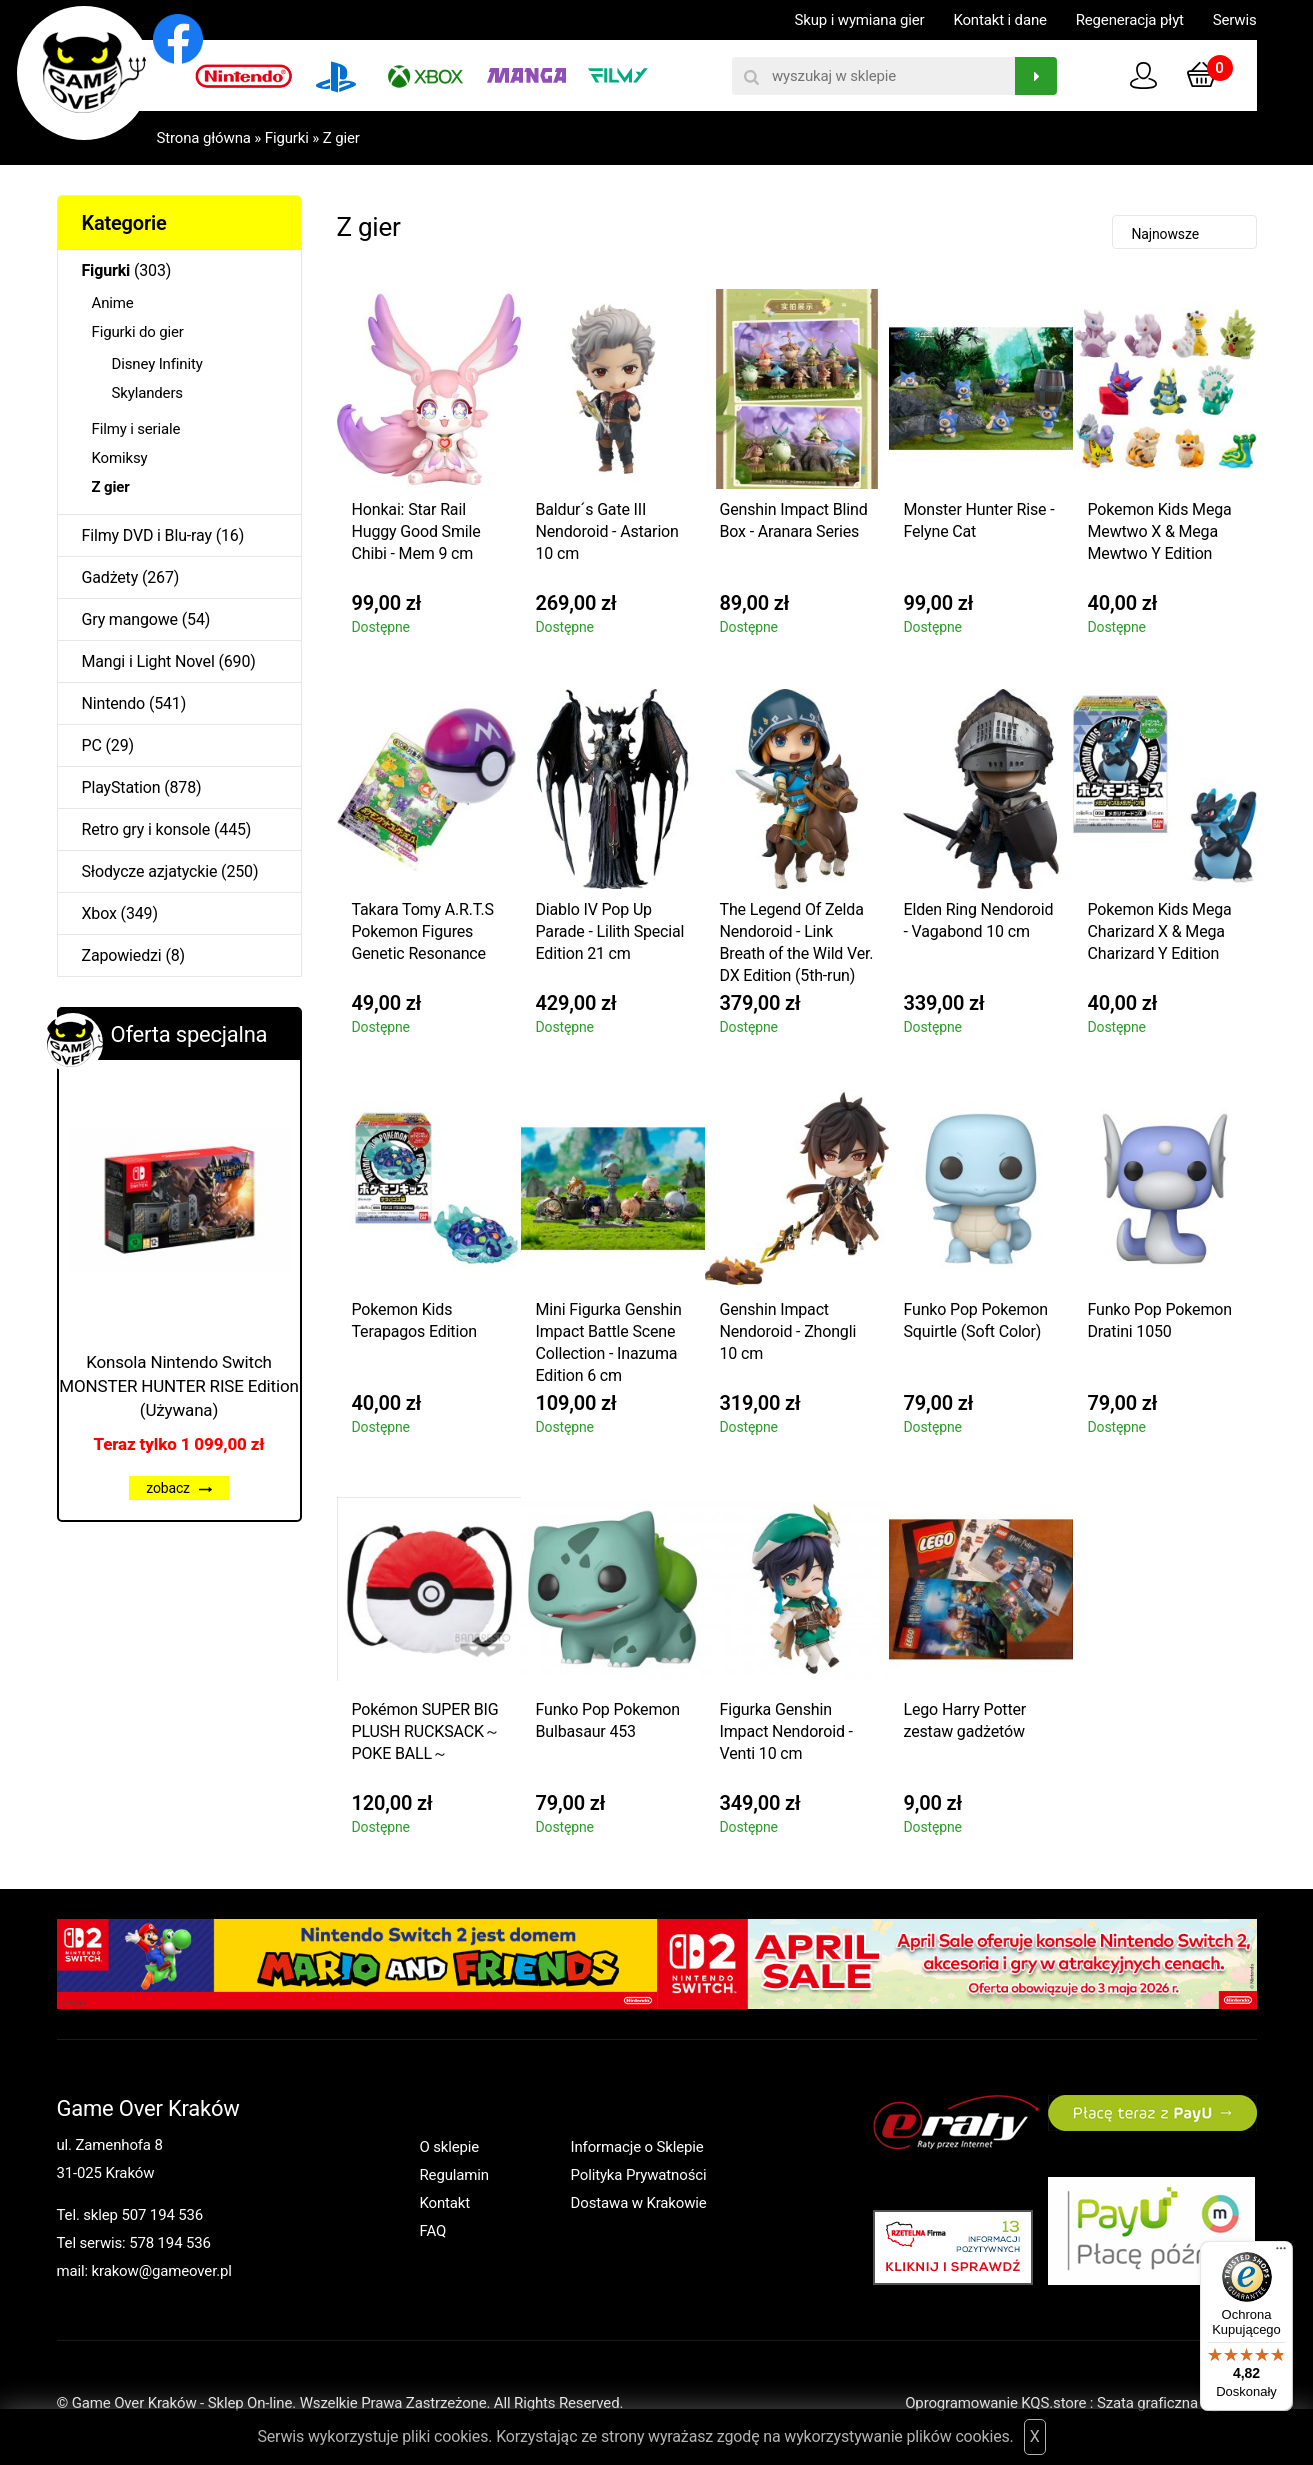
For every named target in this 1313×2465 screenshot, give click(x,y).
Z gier (341, 138)
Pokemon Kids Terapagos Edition (414, 1320)
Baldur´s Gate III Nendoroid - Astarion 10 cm (607, 531)
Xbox (99, 913)
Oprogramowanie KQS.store (995, 2403)
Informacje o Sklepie (637, 2147)
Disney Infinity (157, 364)
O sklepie (450, 2147)
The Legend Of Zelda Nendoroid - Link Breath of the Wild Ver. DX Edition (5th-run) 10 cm (797, 945)
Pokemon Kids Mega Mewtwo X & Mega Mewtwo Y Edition (1160, 531)
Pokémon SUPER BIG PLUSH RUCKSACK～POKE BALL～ (426, 1731)
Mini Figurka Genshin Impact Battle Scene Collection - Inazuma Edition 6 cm (609, 1342)
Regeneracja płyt (1130, 20)
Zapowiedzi (122, 955)
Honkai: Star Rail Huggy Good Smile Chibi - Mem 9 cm (416, 531)
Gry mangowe (130, 619)
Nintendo (114, 703)
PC (92, 745)
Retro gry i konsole (146, 829)
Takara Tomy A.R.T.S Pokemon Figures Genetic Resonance (423, 931)
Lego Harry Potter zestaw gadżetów (965, 1720)
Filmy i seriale (136, 429)
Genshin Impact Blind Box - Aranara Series (794, 520)
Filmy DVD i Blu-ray (147, 535)
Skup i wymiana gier (860, 20)
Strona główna (204, 138)
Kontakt (445, 2203)
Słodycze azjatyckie (150, 871)
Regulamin (454, 2175)
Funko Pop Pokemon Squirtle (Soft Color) (976, 1320)
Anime (113, 303)
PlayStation (121, 787)
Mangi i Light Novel (148, 661)
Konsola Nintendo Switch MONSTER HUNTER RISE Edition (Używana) (178, 1386)
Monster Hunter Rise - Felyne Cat (979, 520)
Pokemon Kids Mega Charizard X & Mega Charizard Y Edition (1160, 931)
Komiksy (120, 458)
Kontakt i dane (999, 20)
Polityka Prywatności (639, 2175)
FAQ (433, 2231)
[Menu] (1281, 2253)
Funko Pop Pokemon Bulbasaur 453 (608, 1720)
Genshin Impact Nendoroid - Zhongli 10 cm (788, 1331)
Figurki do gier (138, 332)
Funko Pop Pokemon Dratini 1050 (1160, 1320)
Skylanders (147, 393)
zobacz (179, 1488)
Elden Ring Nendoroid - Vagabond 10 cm (979, 920)
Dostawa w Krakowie (639, 2203)
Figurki (287, 138)
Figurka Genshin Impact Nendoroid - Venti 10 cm (786, 1731)
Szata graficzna (1177, 2403)
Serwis (1235, 20)
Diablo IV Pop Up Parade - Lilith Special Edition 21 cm (610, 931)
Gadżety (110, 577)
